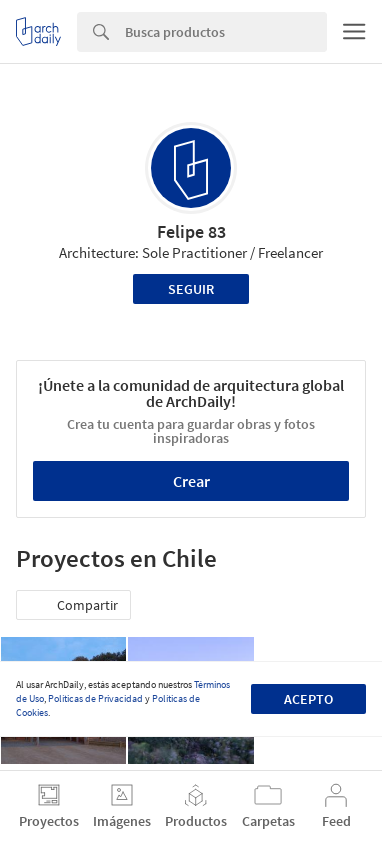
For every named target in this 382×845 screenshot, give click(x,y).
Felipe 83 (191, 231)
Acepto (308, 699)
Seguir (191, 289)
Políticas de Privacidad (95, 698)
